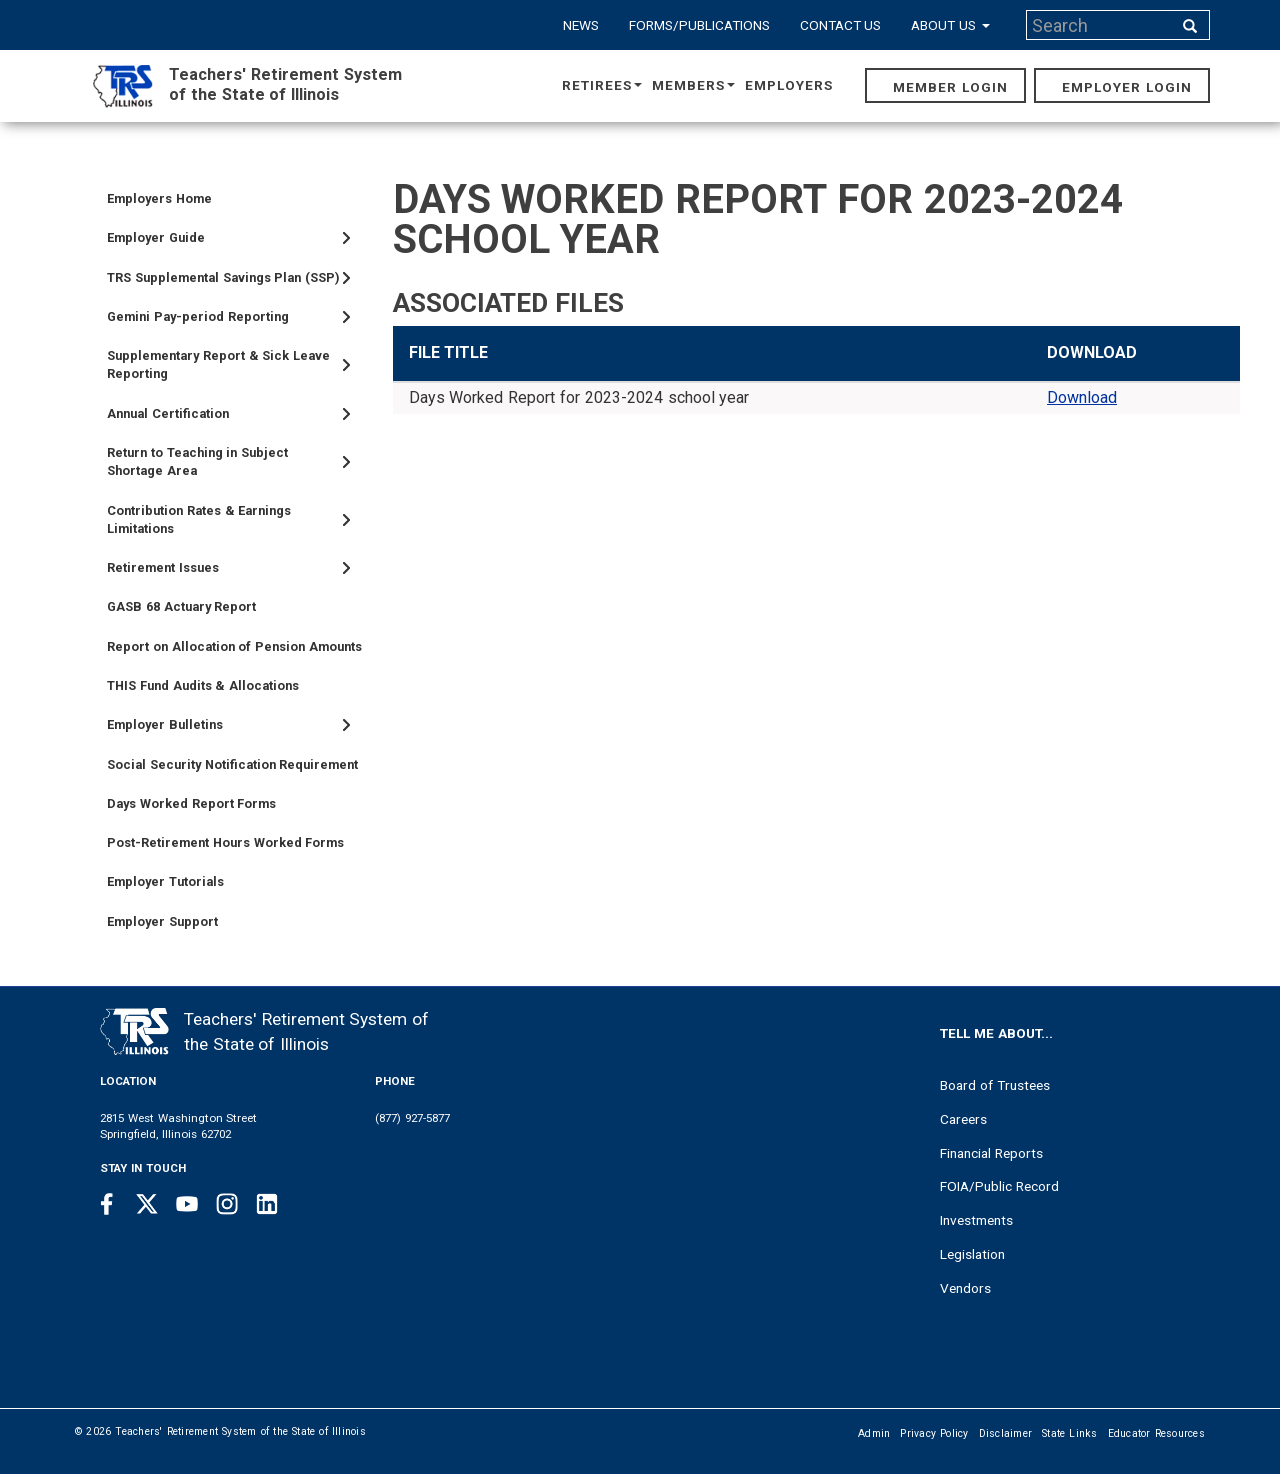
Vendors (965, 1288)
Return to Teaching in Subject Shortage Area (197, 461)
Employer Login (1127, 87)
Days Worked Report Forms (191, 803)
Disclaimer (1006, 1433)
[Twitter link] (147, 1204)
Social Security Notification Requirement (232, 764)
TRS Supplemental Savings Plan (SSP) (223, 277)
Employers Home (159, 198)
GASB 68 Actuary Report (181, 606)
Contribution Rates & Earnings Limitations (199, 519)
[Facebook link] (107, 1204)
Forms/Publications (699, 25)
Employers (789, 85)
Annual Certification (168, 413)
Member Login (950, 87)
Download (1082, 397)
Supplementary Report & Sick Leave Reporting (218, 364)
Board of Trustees (995, 1085)
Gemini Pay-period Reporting (198, 316)
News (581, 25)
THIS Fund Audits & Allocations (203, 685)
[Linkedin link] (267, 1204)
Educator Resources (1156, 1433)
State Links (1070, 1433)
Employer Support (162, 921)
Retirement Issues (163, 567)
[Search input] (1101, 25)
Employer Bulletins (165, 724)
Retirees (602, 85)
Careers (963, 1119)
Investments (976, 1220)
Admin (874, 1433)
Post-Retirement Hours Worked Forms (225, 842)
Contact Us (841, 25)
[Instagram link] (227, 1204)
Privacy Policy (934, 1433)
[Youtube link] (187, 1204)
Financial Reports (991, 1153)
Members (693, 85)
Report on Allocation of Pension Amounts (234, 646)
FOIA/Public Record (999, 1186)
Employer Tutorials (165, 881)
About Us (950, 25)
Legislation (972, 1254)
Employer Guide (156, 237)
